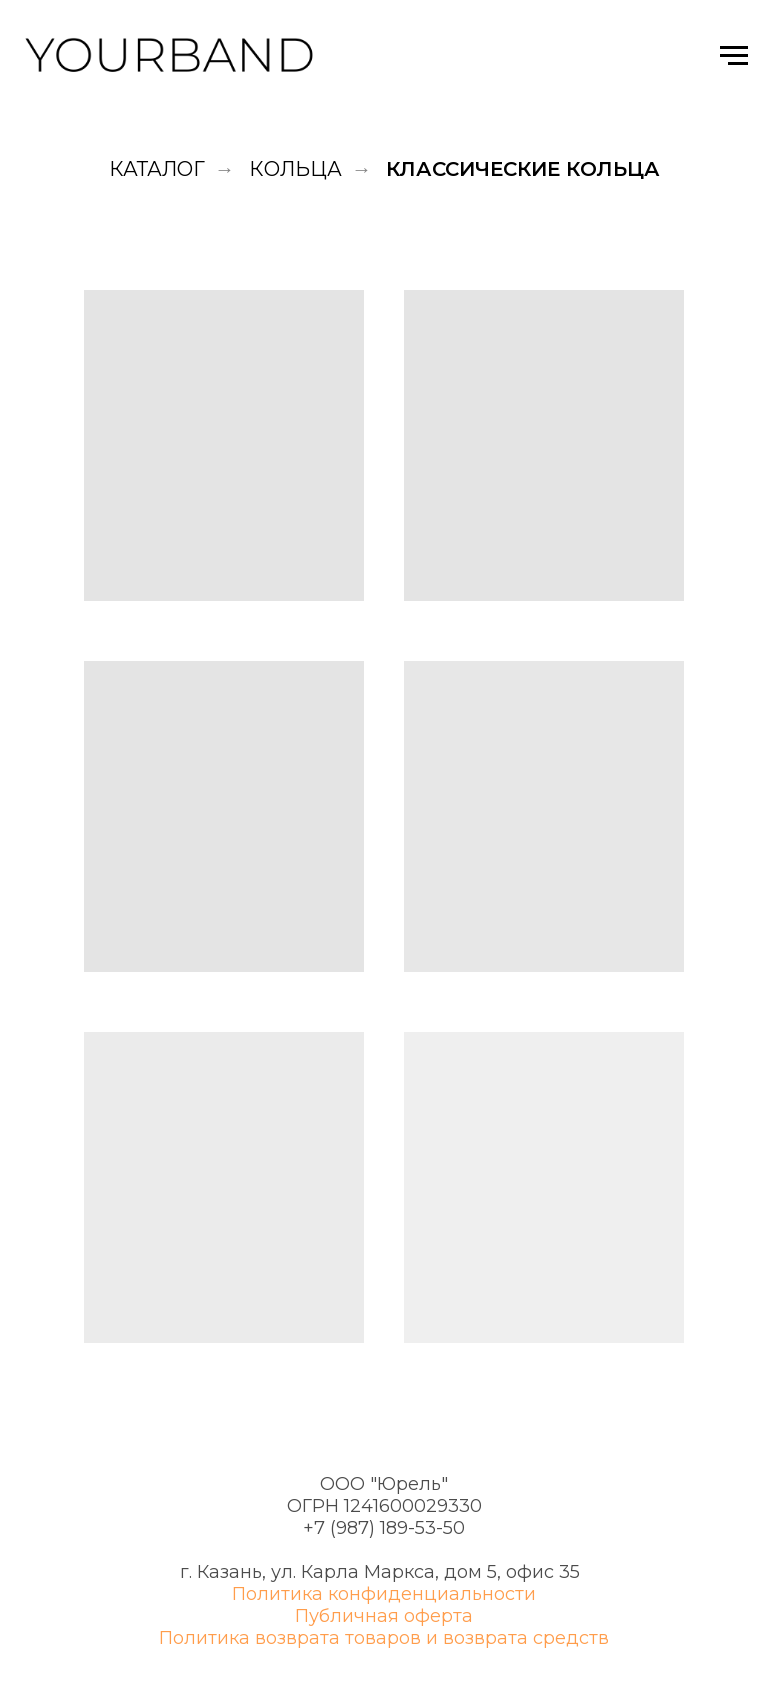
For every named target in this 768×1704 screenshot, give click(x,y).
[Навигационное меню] (734, 56)
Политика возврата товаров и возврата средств (384, 1638)
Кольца (295, 169)
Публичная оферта (384, 1616)
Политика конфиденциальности (384, 1594)
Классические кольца (523, 169)
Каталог (157, 169)
